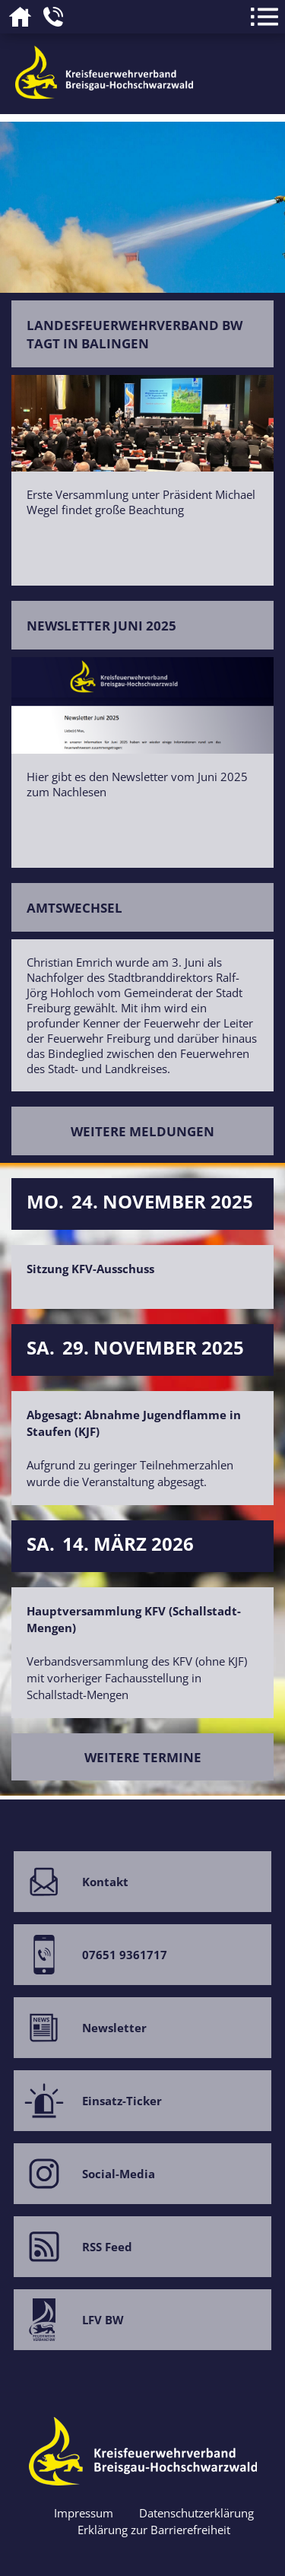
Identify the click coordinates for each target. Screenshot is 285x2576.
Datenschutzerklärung (196, 2512)
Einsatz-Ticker (88, 2093)
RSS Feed (73, 2239)
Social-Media (84, 2166)
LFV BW (69, 2312)
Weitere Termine (142, 1757)
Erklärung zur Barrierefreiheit (154, 2529)
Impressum (83, 2512)
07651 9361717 (90, 1947)
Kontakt (71, 1874)
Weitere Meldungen (142, 1131)
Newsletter (80, 2020)
